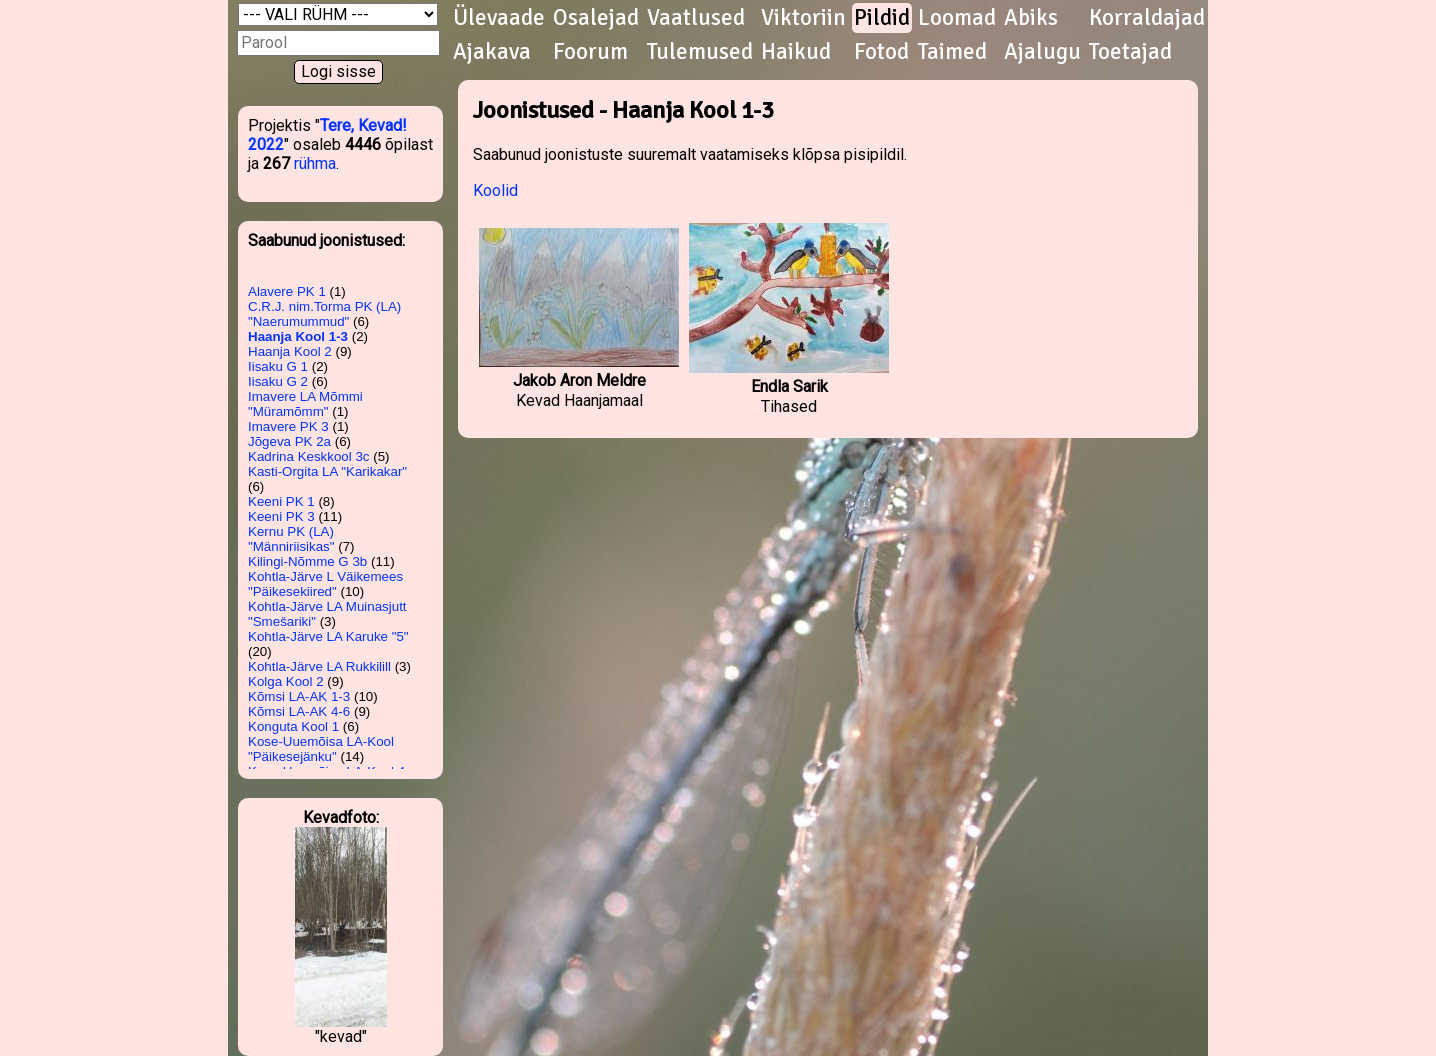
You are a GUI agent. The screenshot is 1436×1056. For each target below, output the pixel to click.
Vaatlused (696, 18)
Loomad (957, 18)
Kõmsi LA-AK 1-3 (299, 696)
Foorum (590, 52)
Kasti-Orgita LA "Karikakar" (327, 471)
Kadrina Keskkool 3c (309, 456)
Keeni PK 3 (281, 516)
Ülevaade (499, 18)
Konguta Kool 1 (293, 726)
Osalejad (596, 18)
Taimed (952, 52)
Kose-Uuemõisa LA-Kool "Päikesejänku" (321, 749)
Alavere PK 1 (287, 291)
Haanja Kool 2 (290, 351)
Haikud (796, 52)
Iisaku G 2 (278, 381)
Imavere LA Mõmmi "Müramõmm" (305, 404)
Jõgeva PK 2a (289, 441)
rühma (315, 163)
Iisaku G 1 (278, 366)
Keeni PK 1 (281, 501)
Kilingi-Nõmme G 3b (307, 561)
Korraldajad (1147, 18)
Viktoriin (803, 18)
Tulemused (700, 52)
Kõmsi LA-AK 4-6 (299, 711)
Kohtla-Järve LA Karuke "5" (328, 636)
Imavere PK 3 (288, 426)
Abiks (1031, 18)
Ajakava (492, 52)
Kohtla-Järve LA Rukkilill (319, 666)
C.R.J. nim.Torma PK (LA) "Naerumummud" (324, 314)
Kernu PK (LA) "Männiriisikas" (291, 539)
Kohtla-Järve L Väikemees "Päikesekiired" (325, 584)
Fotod (881, 52)
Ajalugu (1042, 52)
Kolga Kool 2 (286, 681)
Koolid (495, 190)
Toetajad (1130, 52)
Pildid (882, 18)
